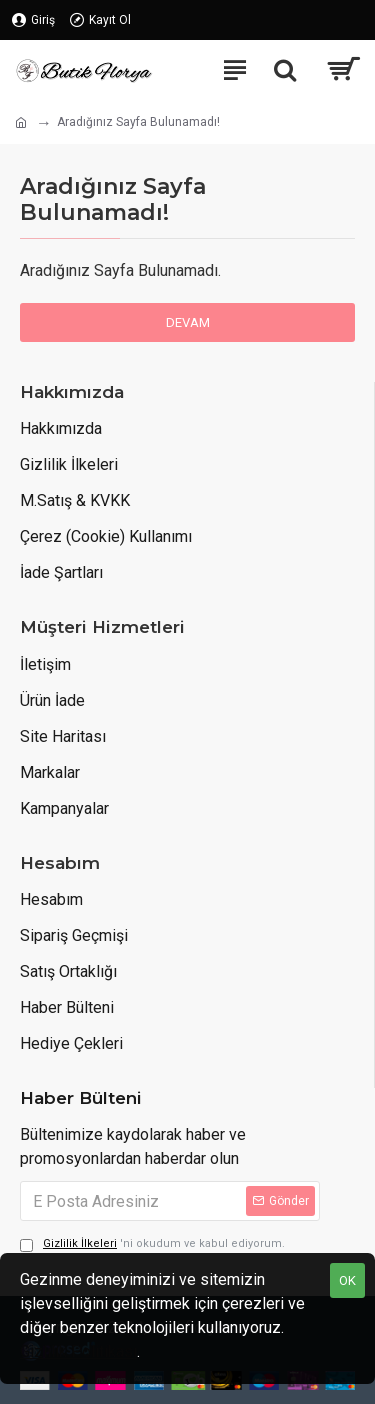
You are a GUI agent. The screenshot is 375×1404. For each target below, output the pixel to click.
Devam (188, 322)
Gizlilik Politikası (78, 1351)
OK (347, 1280)
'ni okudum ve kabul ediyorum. (152, 1244)
